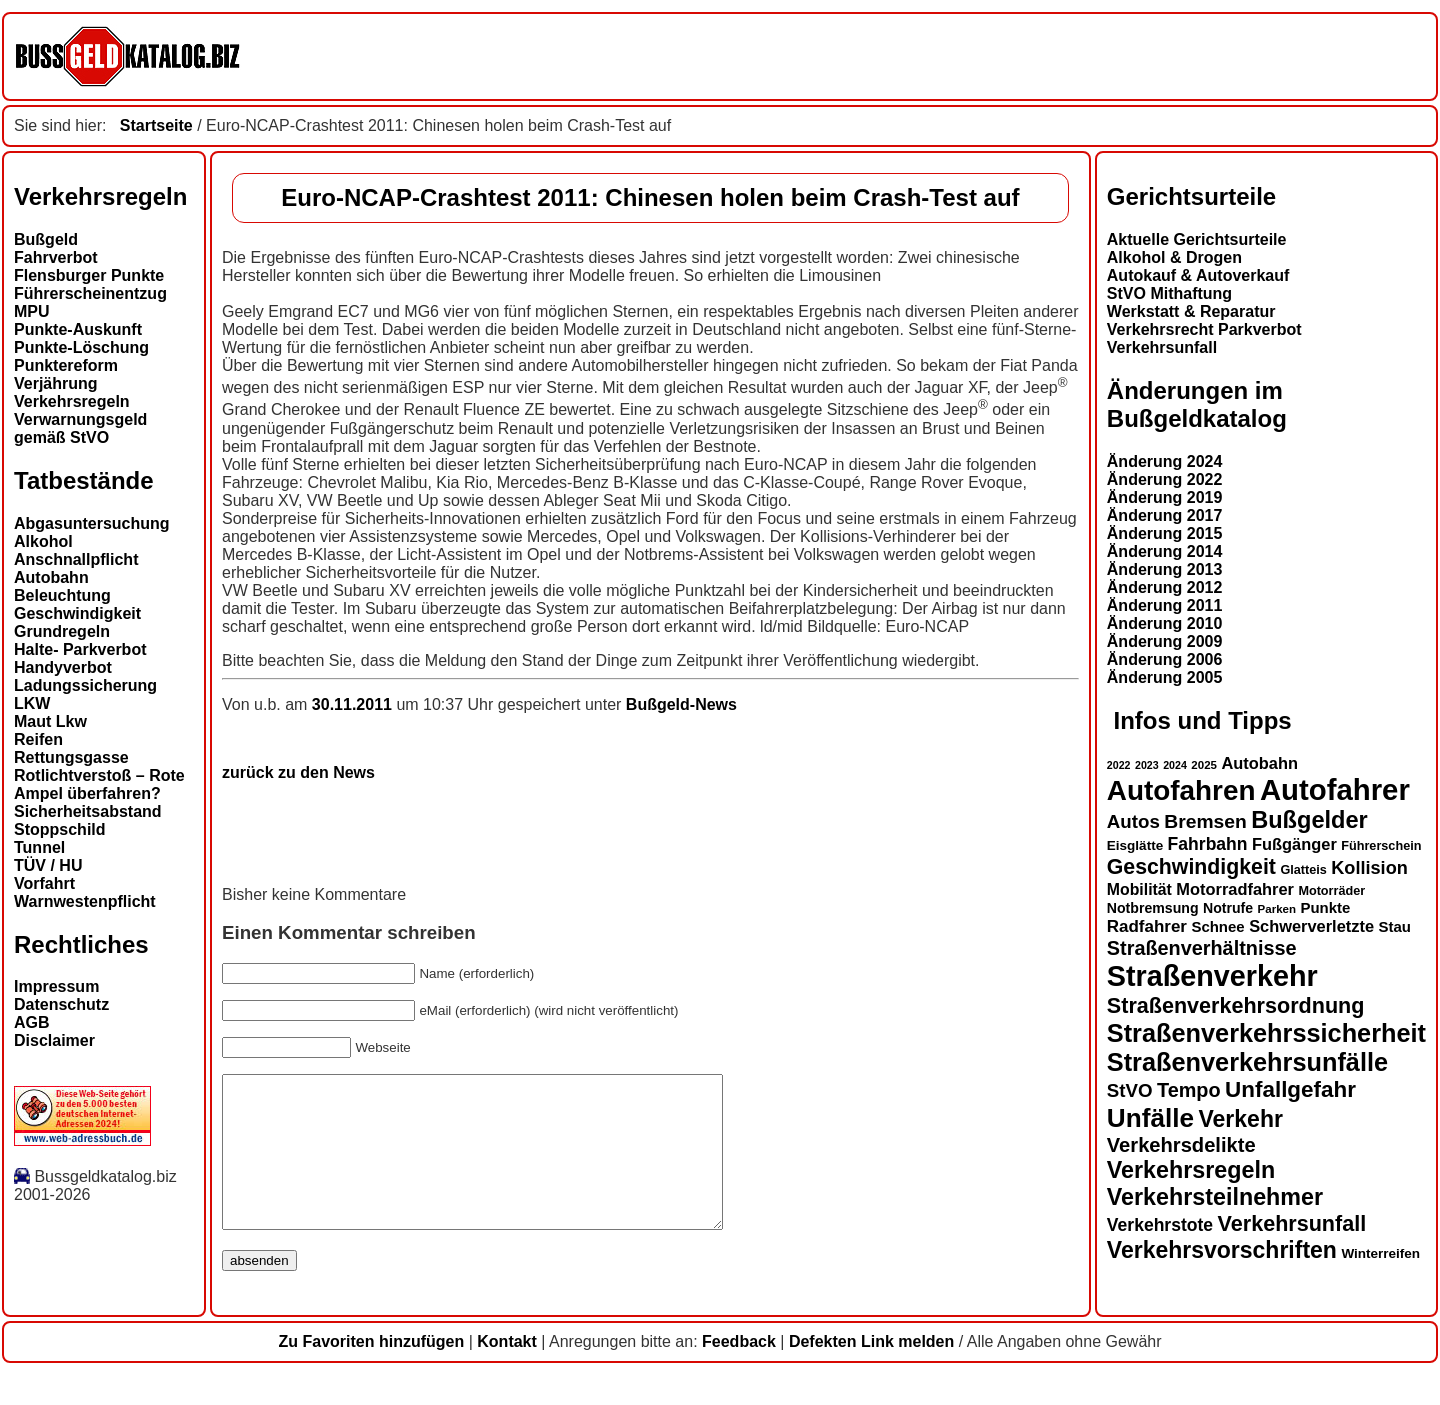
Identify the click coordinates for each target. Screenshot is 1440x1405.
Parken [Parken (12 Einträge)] (1277, 909)
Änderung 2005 (1165, 677)
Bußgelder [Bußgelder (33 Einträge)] (1309, 820)
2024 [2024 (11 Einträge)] (1175, 765)
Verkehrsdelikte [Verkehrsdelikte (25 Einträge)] (1181, 1145)
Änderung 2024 (1165, 461)
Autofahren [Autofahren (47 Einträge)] (1181, 790)
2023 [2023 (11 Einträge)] (1147, 765)
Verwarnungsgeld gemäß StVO (80, 428)
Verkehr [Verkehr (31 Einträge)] (1240, 1119)
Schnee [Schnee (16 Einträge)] (1217, 926)
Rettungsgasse (71, 757)
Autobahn (51, 577)
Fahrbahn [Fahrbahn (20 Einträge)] (1208, 844)
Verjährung (56, 383)
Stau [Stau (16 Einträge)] (1395, 926)
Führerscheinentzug (90, 293)
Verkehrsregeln (72, 401)
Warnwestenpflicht (85, 901)
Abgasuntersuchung (92, 523)
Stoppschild (60, 829)
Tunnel (39, 847)
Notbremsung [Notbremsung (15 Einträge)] (1153, 908)
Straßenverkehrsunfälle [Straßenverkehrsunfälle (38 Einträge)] (1247, 1062)
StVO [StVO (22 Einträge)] (1130, 1090)
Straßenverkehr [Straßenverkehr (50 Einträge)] (1212, 976)
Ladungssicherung (85, 685)
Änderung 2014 (1165, 551)
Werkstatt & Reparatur (1191, 311)
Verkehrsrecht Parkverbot (1204, 329)
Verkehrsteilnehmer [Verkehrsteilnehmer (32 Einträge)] (1215, 1197)
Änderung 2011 (1165, 605)
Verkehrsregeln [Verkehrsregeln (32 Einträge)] (1191, 1170)
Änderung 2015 (1165, 533)
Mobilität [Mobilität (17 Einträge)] (1139, 889)
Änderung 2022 (1165, 479)
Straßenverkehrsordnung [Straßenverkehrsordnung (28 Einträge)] (1236, 1005)
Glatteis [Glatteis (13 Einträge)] (1303, 870)
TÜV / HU (48, 865)
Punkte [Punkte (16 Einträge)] (1325, 907)
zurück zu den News (298, 772)
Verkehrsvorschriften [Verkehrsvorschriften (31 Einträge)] (1222, 1250)
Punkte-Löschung (81, 347)
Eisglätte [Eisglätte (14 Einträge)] (1135, 845)
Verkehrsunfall (1162, 347)
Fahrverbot (56, 257)
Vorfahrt (44, 883)
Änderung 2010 (1165, 623)
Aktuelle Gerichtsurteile (1197, 239)
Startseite (156, 125)
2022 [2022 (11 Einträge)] (1119, 765)
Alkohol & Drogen (1174, 257)
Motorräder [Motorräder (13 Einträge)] (1331, 891)
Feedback (739, 1371)
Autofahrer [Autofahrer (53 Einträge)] (1335, 789)
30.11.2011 (354, 704)
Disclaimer (54, 1040)
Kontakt (507, 1371)
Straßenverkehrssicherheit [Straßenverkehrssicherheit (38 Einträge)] (1266, 1033)
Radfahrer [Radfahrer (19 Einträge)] (1147, 926)
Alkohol (43, 541)
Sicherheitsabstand (88, 811)
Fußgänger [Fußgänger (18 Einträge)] (1294, 844)
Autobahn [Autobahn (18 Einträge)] (1259, 763)
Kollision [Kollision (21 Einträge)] (1369, 868)
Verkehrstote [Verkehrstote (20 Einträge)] (1160, 1225)
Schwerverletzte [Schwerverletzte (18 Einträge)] (1311, 926)
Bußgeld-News (681, 704)
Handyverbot (63, 667)
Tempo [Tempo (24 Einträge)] (1189, 1090)
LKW (32, 703)
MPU (32, 311)
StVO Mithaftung (1169, 293)
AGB (32, 1022)
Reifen (38, 739)
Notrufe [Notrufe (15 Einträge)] (1228, 908)
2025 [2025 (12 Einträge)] (1204, 765)
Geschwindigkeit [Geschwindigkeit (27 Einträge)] (1191, 867)
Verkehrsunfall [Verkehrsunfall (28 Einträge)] (1292, 1223)
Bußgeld (46, 239)
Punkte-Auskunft (78, 329)
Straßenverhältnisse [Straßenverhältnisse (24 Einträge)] (1202, 948)
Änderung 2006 (1165, 659)
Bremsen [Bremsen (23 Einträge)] (1205, 821)
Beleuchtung (62, 595)
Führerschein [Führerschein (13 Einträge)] (1381, 846)
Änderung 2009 (1165, 641)
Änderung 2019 (1165, 497)
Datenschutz (61, 1004)
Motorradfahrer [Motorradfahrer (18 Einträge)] (1235, 889)
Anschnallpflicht (76, 559)
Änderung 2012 (1165, 587)
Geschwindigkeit (77, 613)
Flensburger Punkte (89, 275)
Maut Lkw (50, 721)
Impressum (56, 986)
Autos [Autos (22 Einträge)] (1133, 821)
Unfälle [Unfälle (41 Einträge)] (1150, 1118)
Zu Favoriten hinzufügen (371, 1371)
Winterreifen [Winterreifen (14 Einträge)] (1380, 1253)
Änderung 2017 (1165, 515)
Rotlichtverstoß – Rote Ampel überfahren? (99, 784)
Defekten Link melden (871, 1371)
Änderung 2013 (1165, 569)
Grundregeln (62, 631)
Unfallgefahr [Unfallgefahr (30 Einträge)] (1290, 1089)
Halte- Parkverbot (80, 649)
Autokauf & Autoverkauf (1198, 275)
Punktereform (66, 365)
